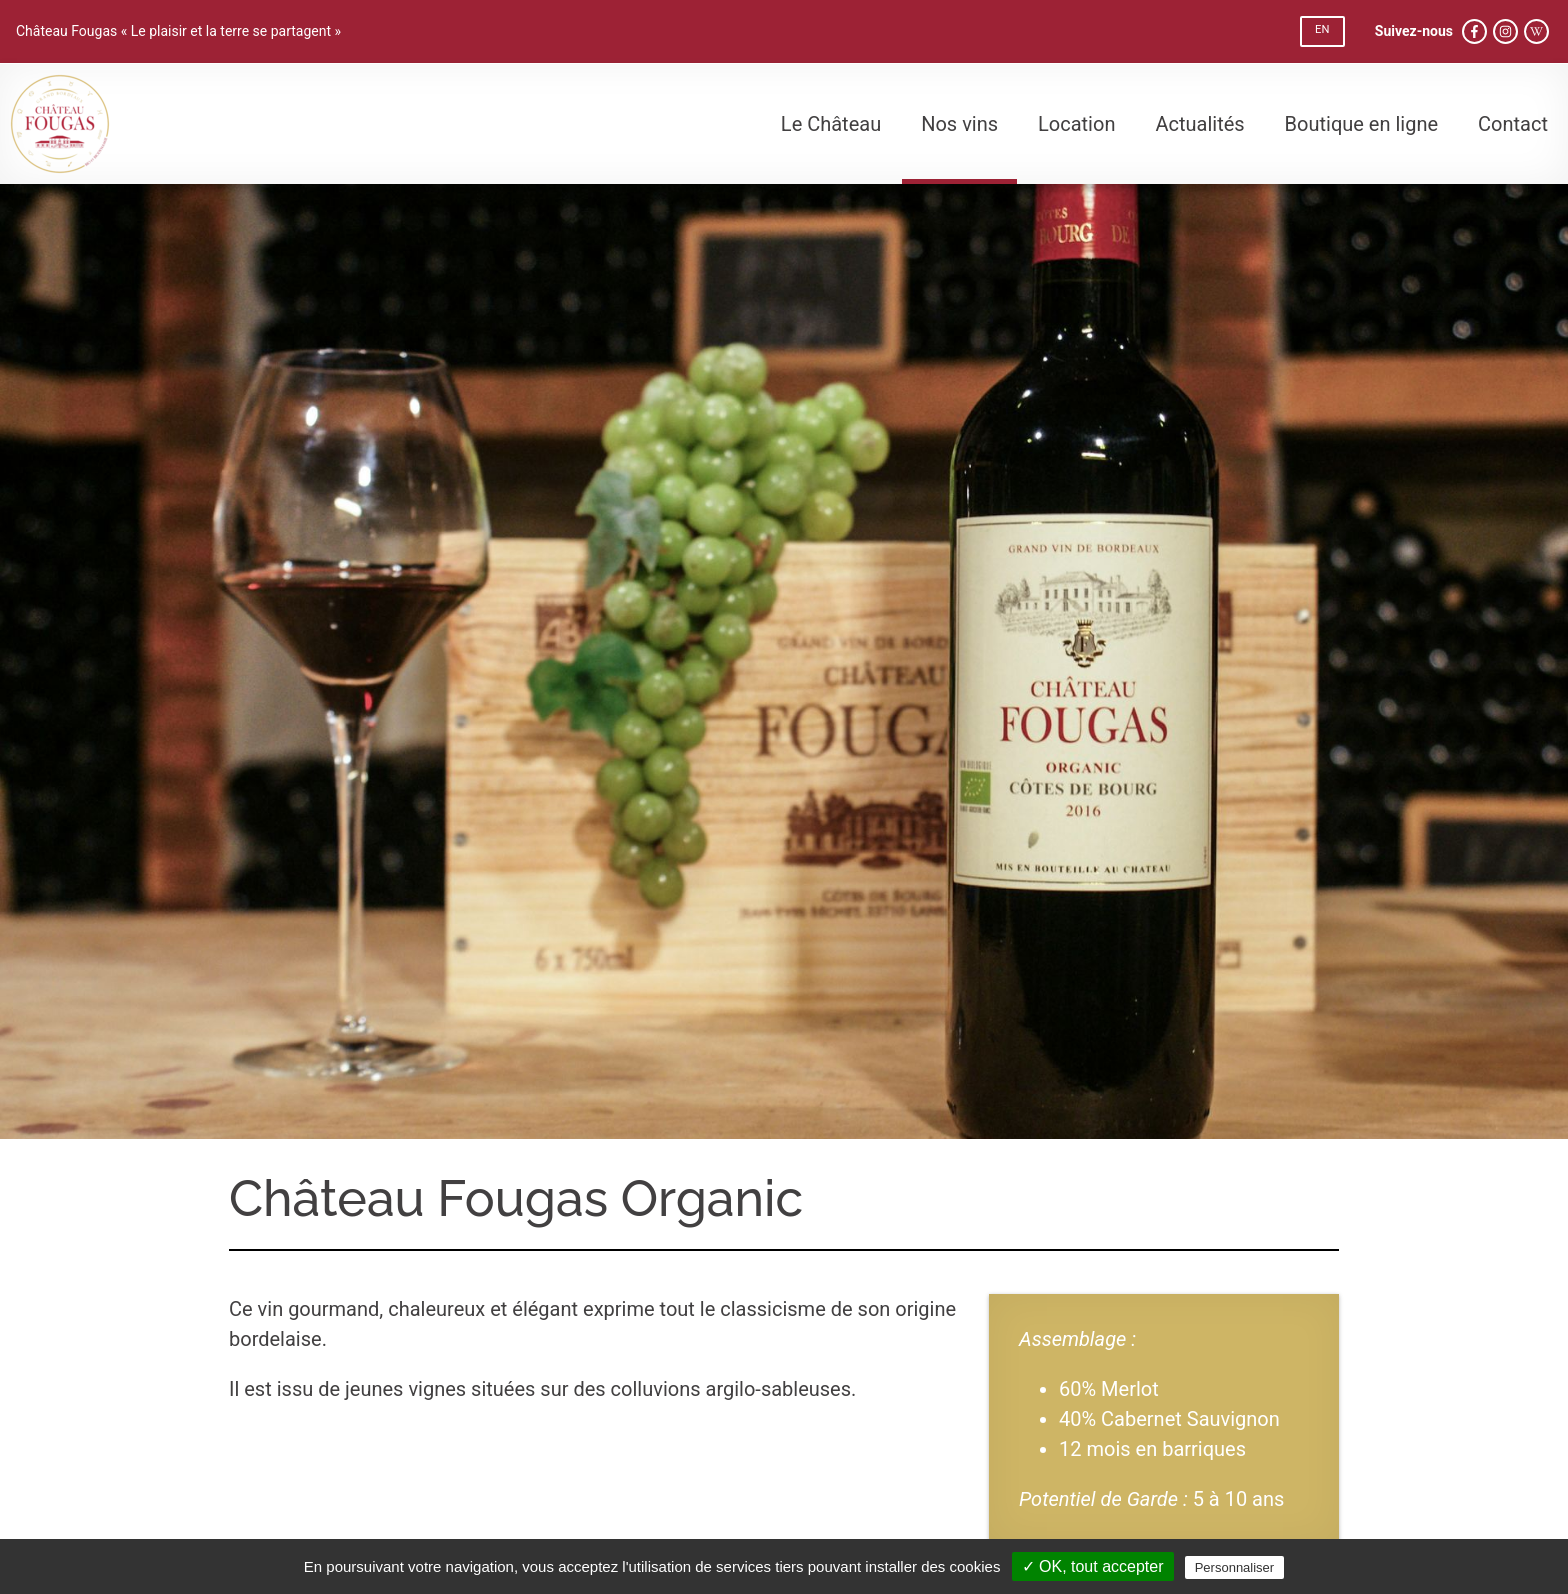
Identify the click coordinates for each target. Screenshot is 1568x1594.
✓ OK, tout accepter (1093, 1566)
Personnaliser (1235, 1567)
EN (1322, 29)
